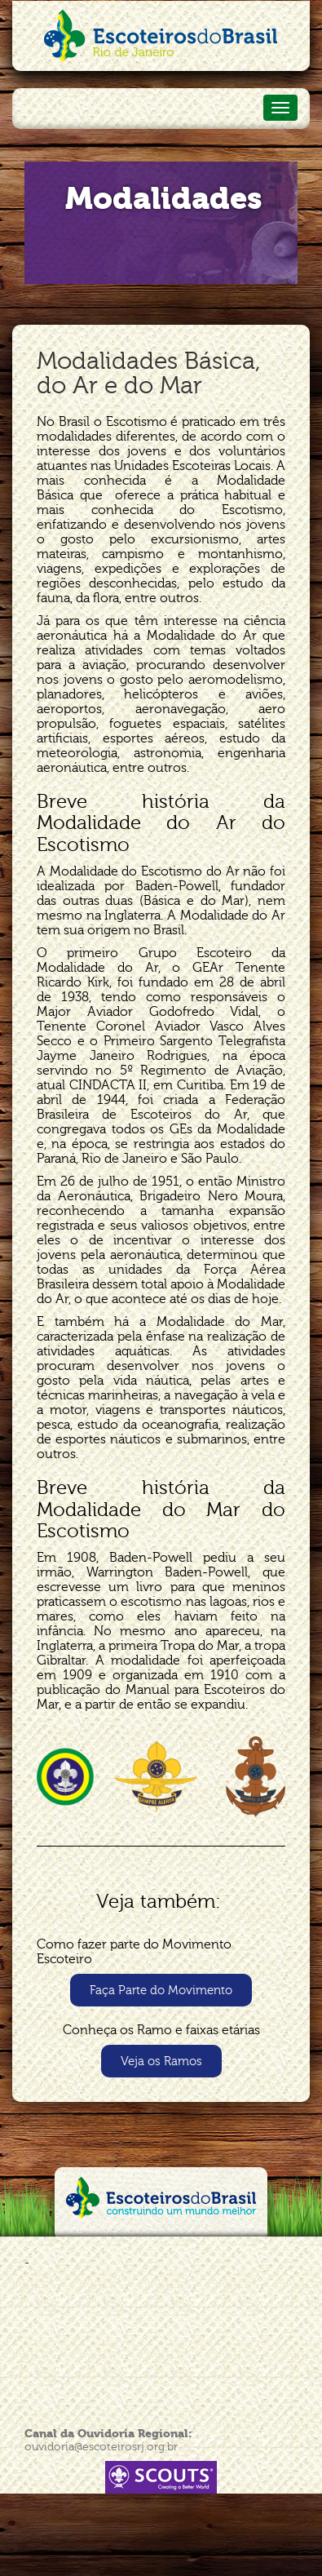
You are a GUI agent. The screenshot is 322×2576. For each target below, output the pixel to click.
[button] (161, 1990)
